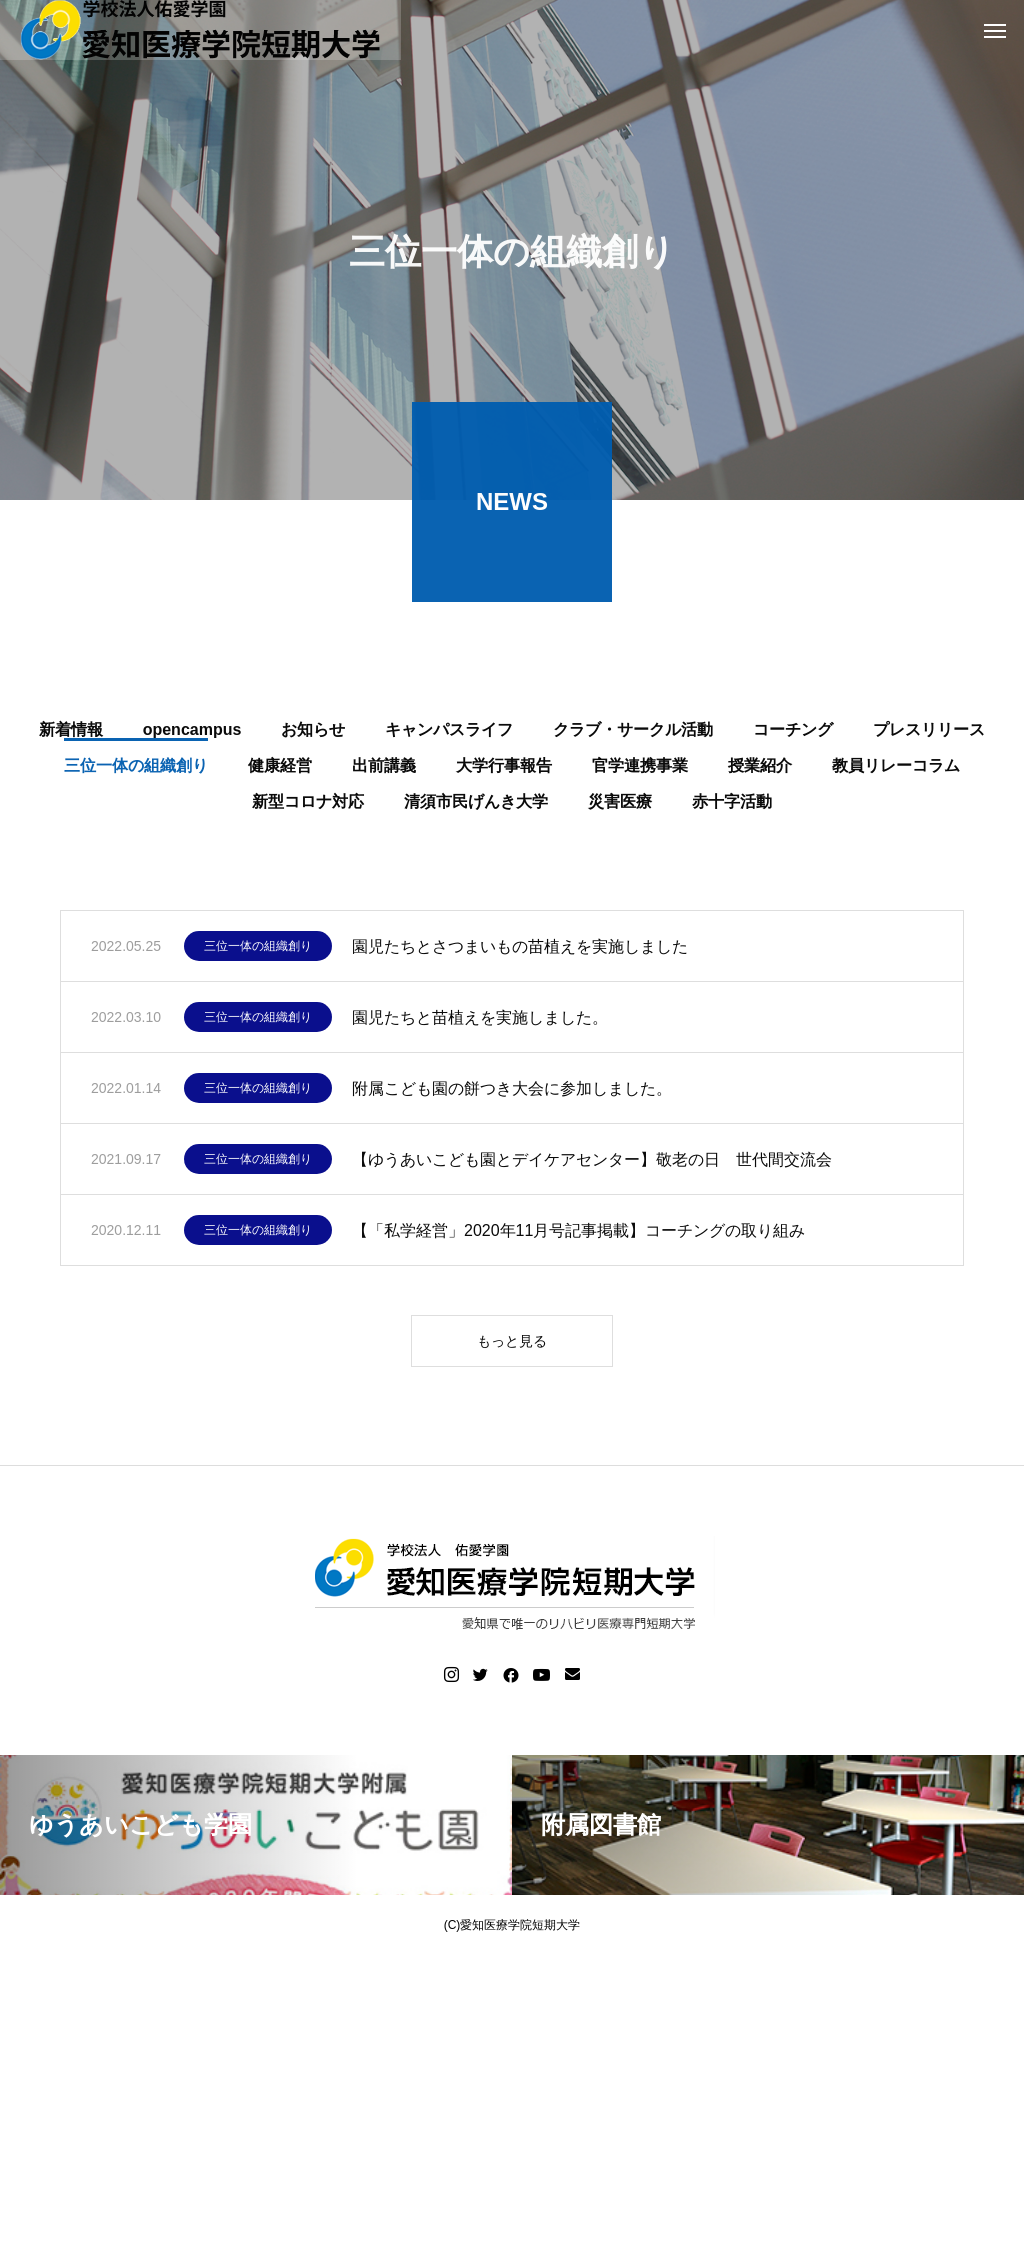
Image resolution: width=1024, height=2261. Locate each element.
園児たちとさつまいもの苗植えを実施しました (520, 950)
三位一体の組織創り (258, 951)
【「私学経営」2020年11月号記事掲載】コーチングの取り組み (578, 1234)
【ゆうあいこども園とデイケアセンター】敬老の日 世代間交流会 (592, 1163)
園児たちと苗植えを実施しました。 (480, 1021)
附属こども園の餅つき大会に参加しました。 (512, 1092)
